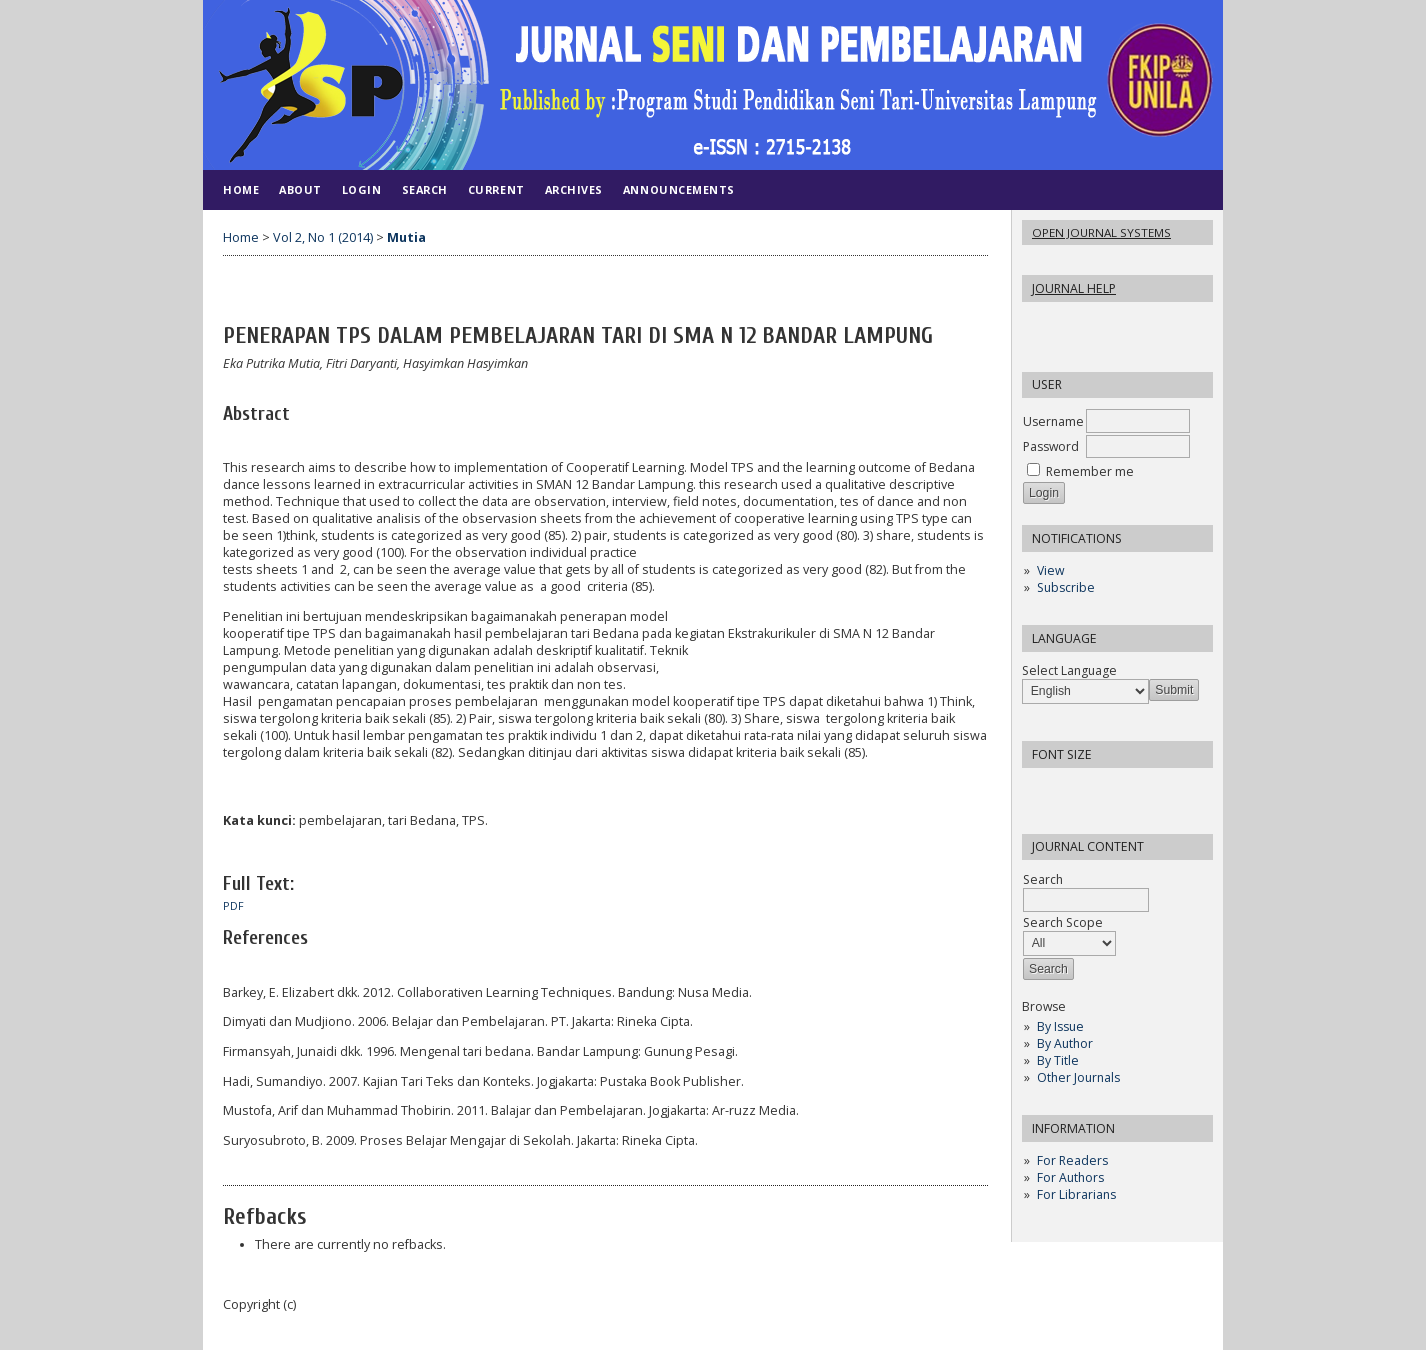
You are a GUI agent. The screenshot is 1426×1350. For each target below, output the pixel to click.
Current (496, 189)
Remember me (1090, 471)
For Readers (1072, 1160)
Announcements (679, 189)
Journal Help (1074, 288)
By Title (1058, 1060)
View (1050, 570)
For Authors (1070, 1177)
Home (241, 189)
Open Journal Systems (1101, 232)
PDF (233, 906)
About (300, 189)
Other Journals (1078, 1077)
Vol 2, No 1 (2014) (323, 237)
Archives (574, 189)
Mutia (406, 237)
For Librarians (1076, 1194)
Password (1051, 446)
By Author (1065, 1043)
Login (362, 189)
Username (1053, 421)
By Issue (1060, 1026)
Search (425, 189)
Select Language (1069, 670)
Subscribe (1066, 587)
